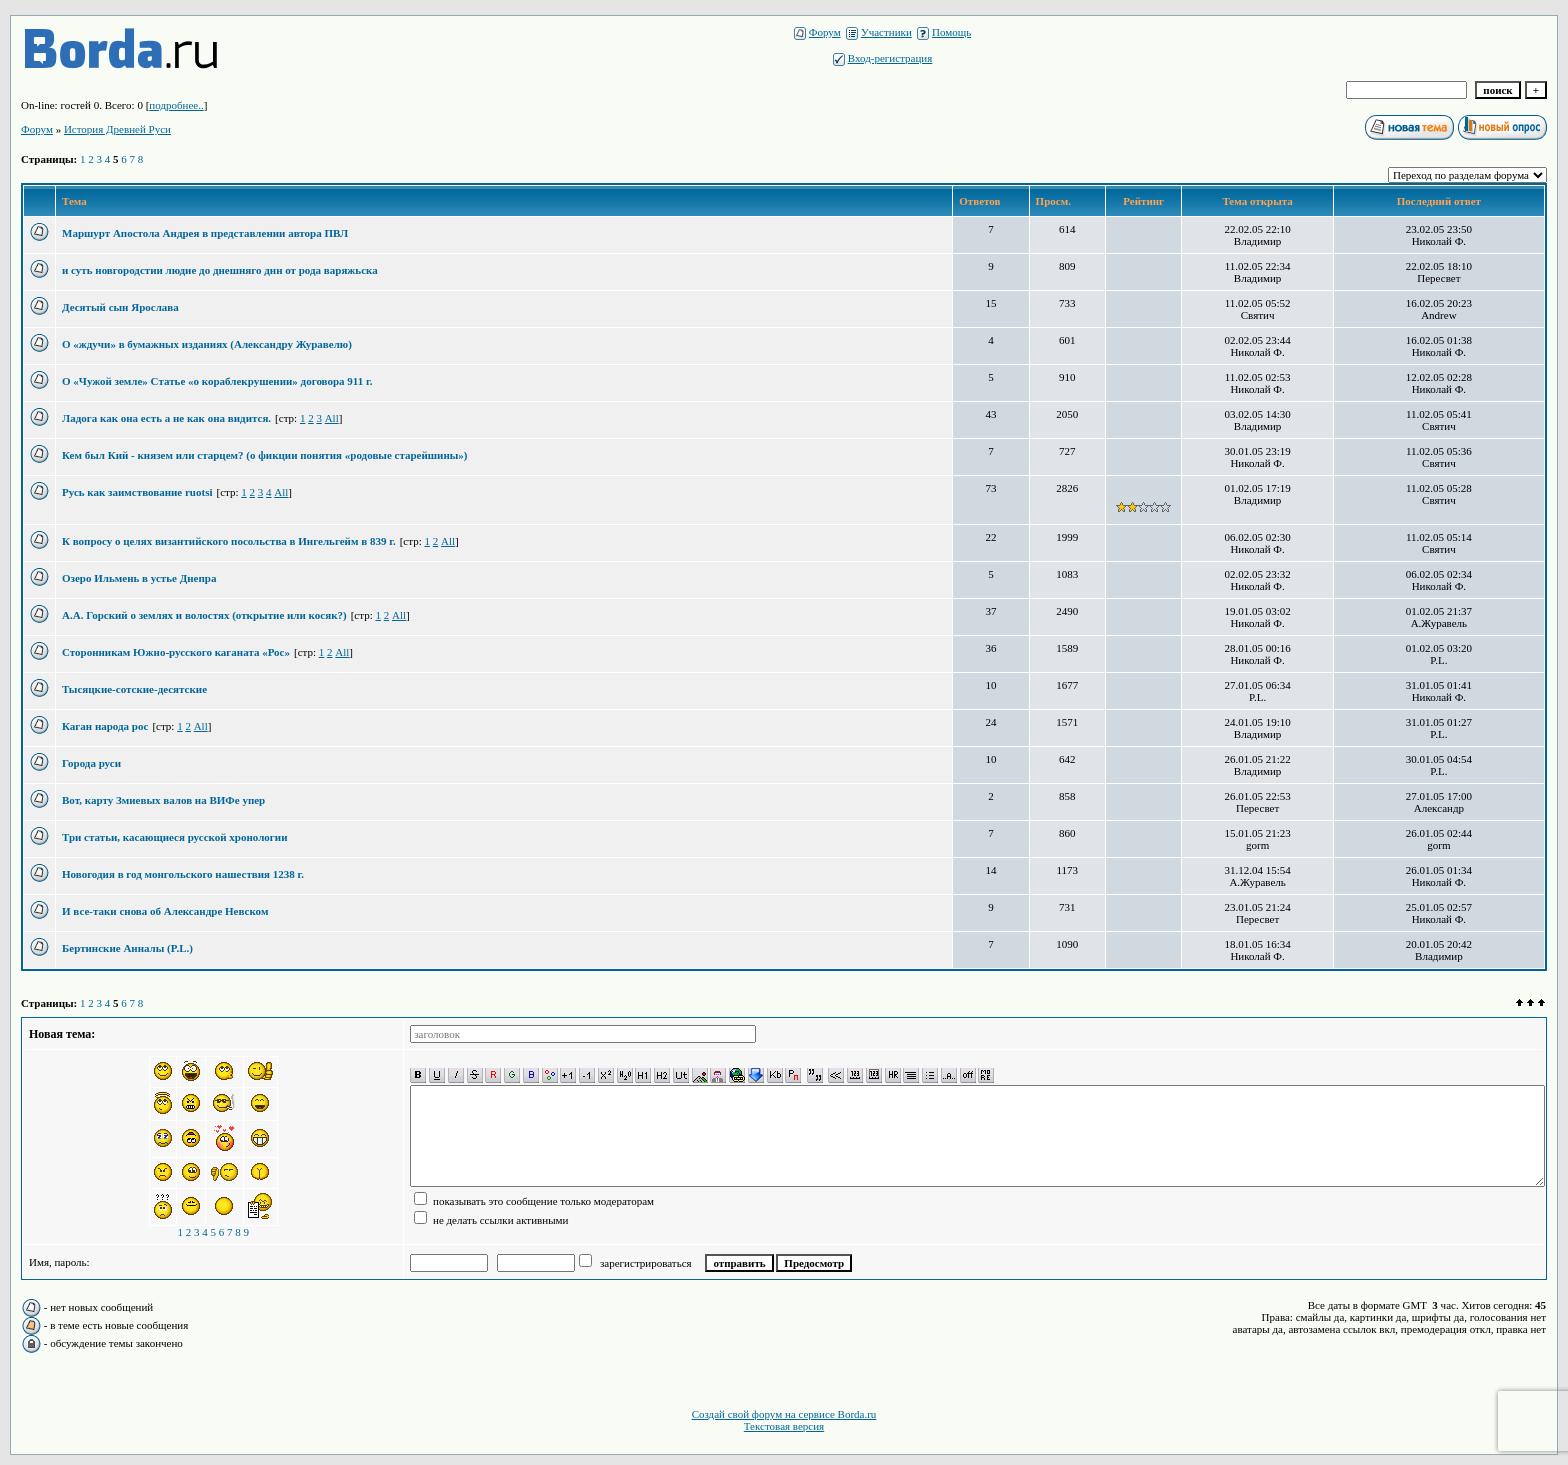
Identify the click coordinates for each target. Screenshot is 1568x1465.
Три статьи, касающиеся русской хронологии (174, 837)
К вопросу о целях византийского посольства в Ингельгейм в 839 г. (229, 541)
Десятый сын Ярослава (120, 307)
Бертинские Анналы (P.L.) (127, 948)
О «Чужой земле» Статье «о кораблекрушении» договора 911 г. (217, 381)
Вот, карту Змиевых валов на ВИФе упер (163, 800)
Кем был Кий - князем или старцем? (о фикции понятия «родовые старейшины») (265, 455)
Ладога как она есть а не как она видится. (166, 418)
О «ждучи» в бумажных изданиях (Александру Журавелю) (207, 344)
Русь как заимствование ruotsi (137, 492)
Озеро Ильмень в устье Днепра (139, 578)
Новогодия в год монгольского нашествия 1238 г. (183, 874)
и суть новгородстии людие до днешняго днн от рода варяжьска (220, 270)
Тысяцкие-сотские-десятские (134, 689)
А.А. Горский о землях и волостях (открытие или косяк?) (204, 615)
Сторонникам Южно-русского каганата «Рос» (176, 652)
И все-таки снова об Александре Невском (165, 911)
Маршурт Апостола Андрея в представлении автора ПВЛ (205, 233)
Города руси (91, 763)
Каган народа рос (105, 726)
